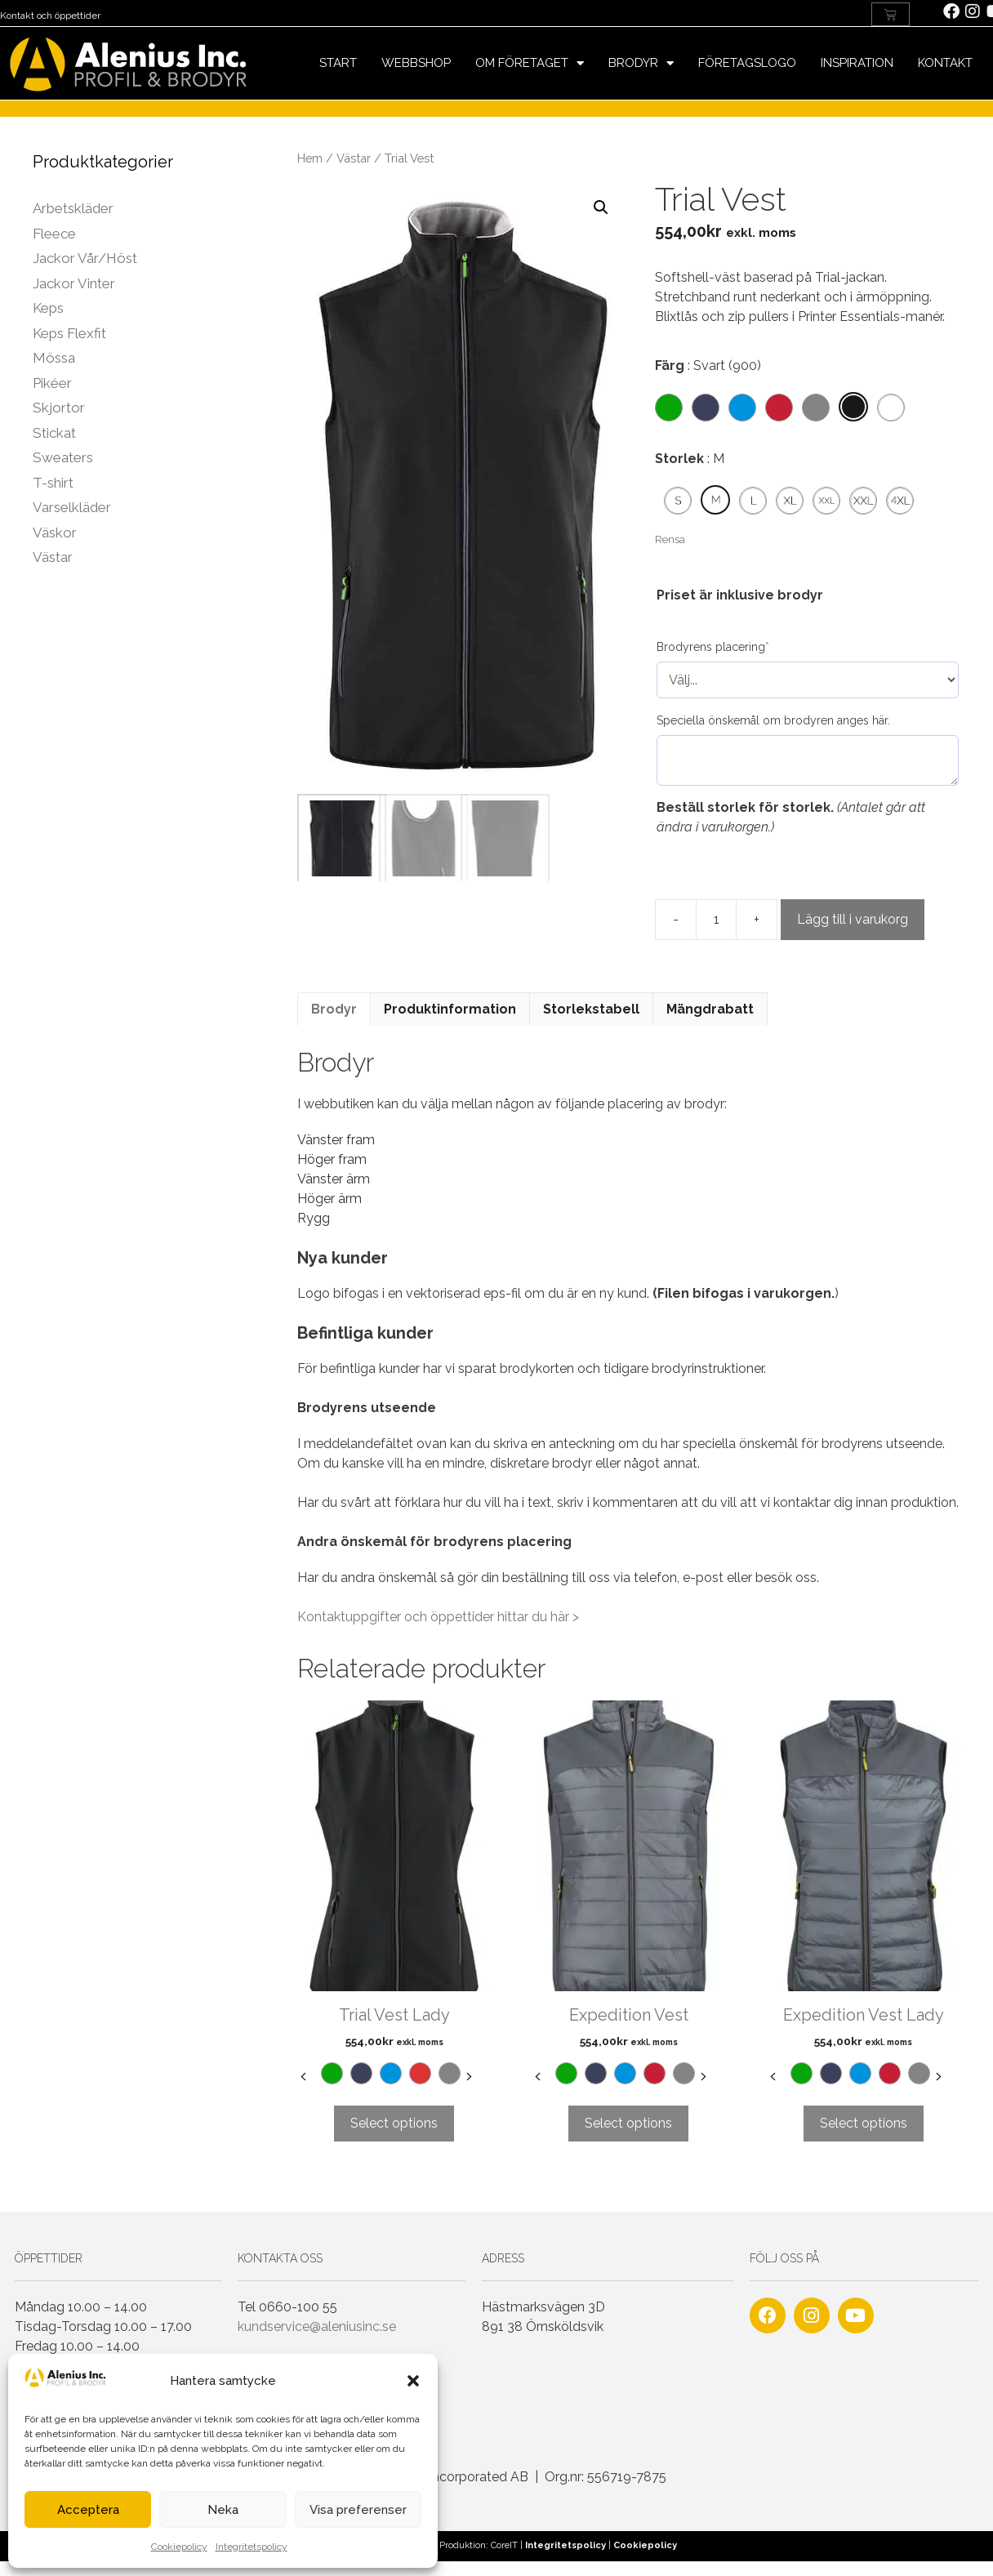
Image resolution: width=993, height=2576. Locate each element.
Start (338, 63)
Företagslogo (747, 63)
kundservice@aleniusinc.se (317, 2326)
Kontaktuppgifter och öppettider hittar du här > (438, 1616)
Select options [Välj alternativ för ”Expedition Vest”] (628, 2123)
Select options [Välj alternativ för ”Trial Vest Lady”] (394, 2123)
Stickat (54, 433)
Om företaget (529, 63)
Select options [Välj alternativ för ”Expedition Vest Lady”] (863, 2123)
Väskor (55, 532)
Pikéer (52, 383)
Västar (353, 158)
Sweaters (63, 457)
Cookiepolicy (179, 2546)
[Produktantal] (716, 919)
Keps (48, 308)
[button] (413, 2381)
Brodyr (641, 63)
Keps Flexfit (69, 333)
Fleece (54, 233)
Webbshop (416, 63)
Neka (222, 2509)
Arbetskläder (73, 208)
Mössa (54, 358)
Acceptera (88, 2509)
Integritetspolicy (251, 2546)
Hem (310, 158)
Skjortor (59, 407)
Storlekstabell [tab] (591, 1009)
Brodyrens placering (713, 646)
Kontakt (945, 63)
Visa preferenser (358, 2509)
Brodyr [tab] (334, 1009)
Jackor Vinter (74, 283)
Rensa (670, 539)
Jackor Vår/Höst (85, 258)
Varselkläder (72, 507)
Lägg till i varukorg (852, 919)
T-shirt (53, 483)
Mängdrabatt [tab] (710, 1009)
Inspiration (857, 63)
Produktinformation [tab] (450, 1009)
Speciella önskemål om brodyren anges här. (773, 720)
